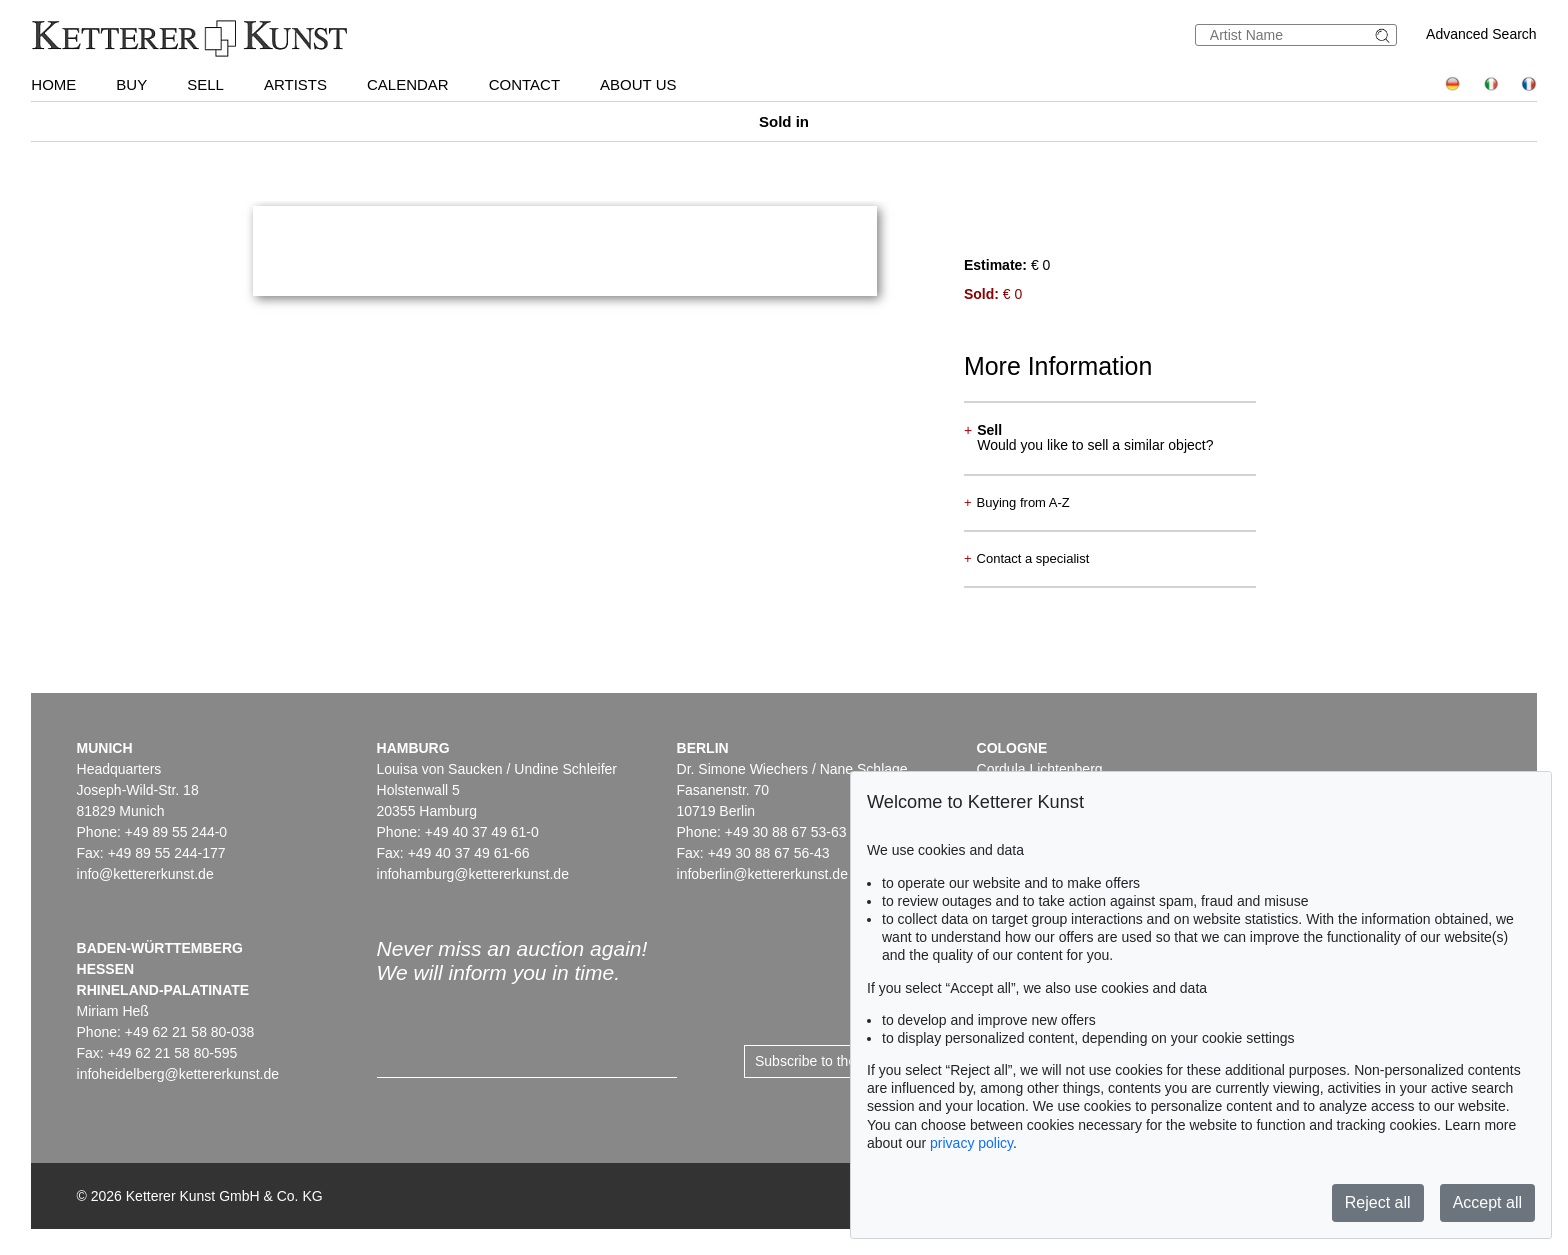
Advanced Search (1481, 34)
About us (638, 84)
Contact (524, 84)
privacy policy (971, 1143)
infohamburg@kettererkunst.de (473, 874)
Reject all (1378, 1202)
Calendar (408, 84)
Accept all (1487, 1202)
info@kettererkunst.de (145, 874)
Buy (131, 84)
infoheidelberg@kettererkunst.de (178, 1074)
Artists (295, 84)
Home (53, 84)
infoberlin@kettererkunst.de (762, 874)
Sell (205, 84)
